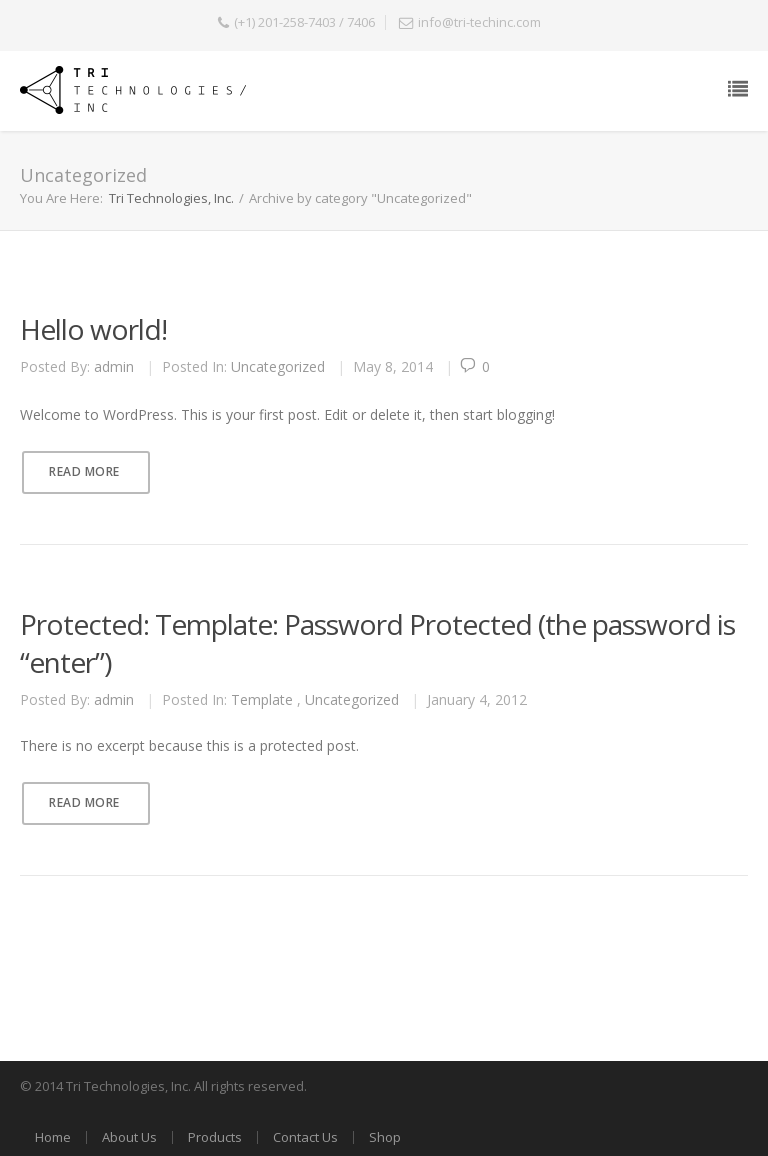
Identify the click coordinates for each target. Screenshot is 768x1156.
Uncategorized (278, 366)
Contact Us (305, 1137)
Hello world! (93, 329)
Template (262, 699)
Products (215, 1137)
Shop (385, 1137)
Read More (84, 471)
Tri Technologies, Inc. (171, 198)
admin (114, 366)
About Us (129, 1137)
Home (53, 1137)
